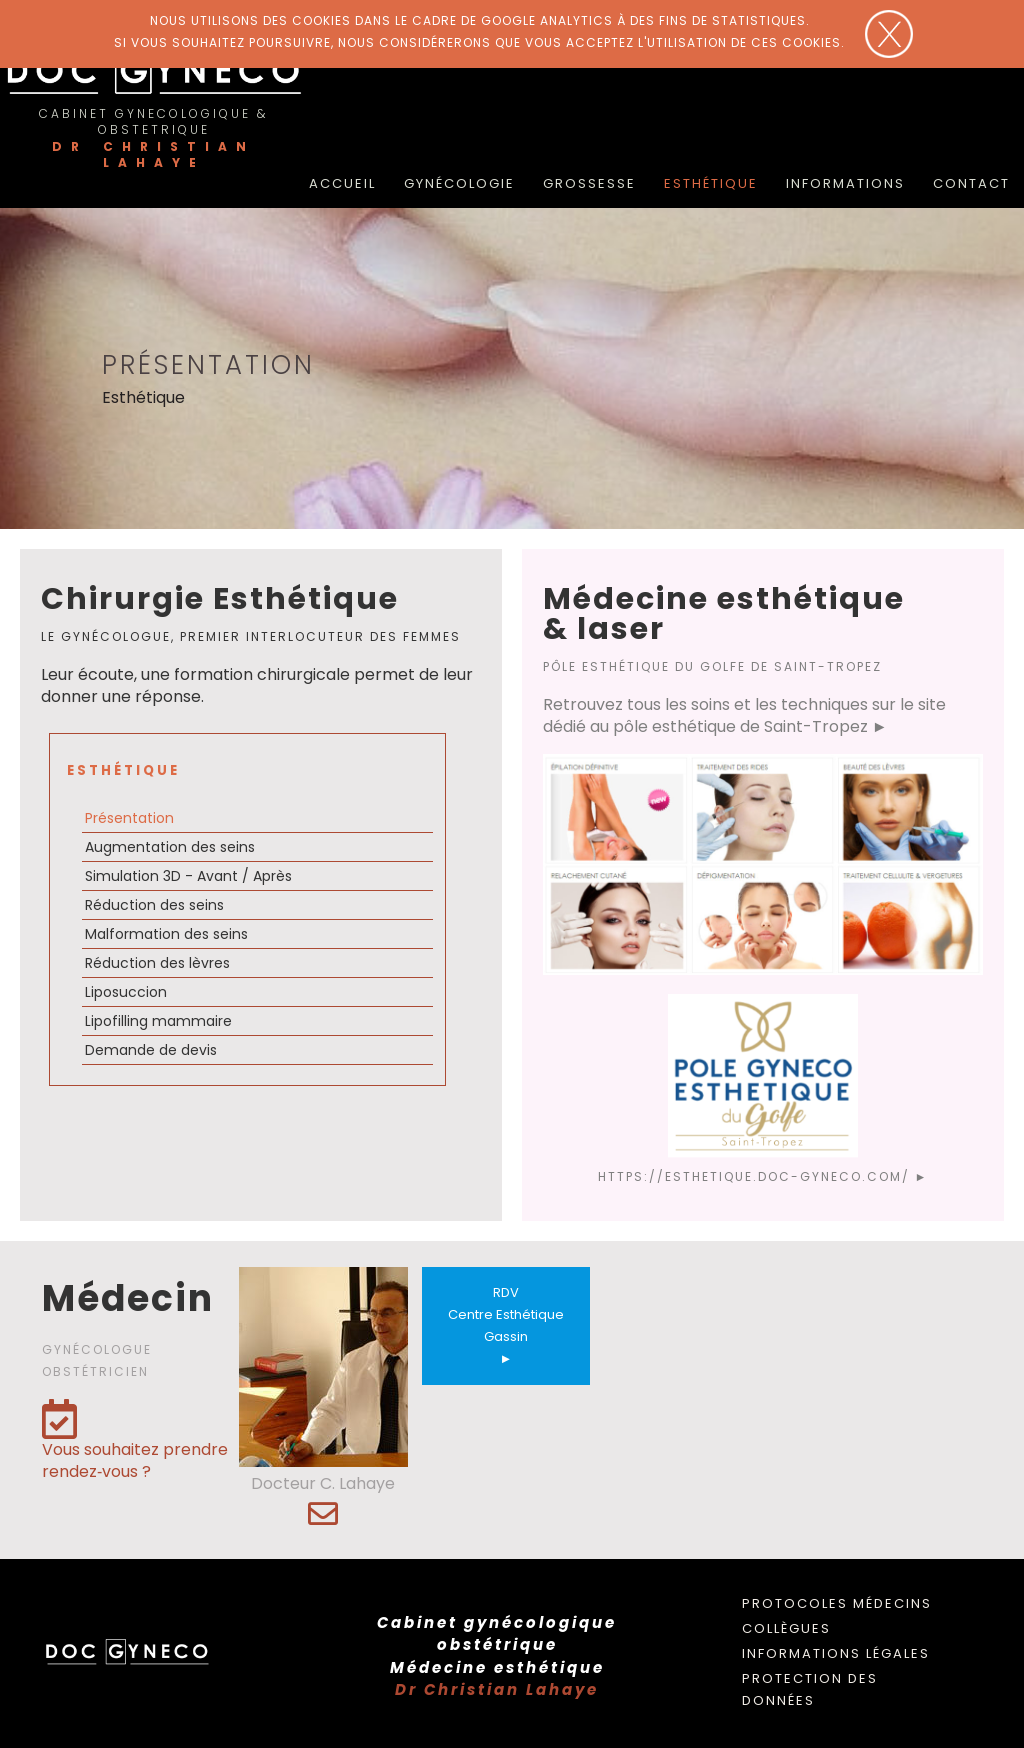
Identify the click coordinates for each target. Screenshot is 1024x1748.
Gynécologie (459, 183)
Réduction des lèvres (157, 963)
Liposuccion (126, 992)
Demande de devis (151, 1050)
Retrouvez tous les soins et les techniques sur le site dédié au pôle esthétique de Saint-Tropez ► (744, 715)
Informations (845, 183)
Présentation (129, 818)
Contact (971, 183)
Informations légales (836, 1653)
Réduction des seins (154, 905)
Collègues (786, 1628)
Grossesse (589, 183)
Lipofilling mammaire (158, 1021)
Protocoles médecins (837, 1603)
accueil (342, 183)
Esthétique (711, 183)
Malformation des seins (166, 934)
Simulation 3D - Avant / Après (188, 876)
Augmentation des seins (170, 847)
